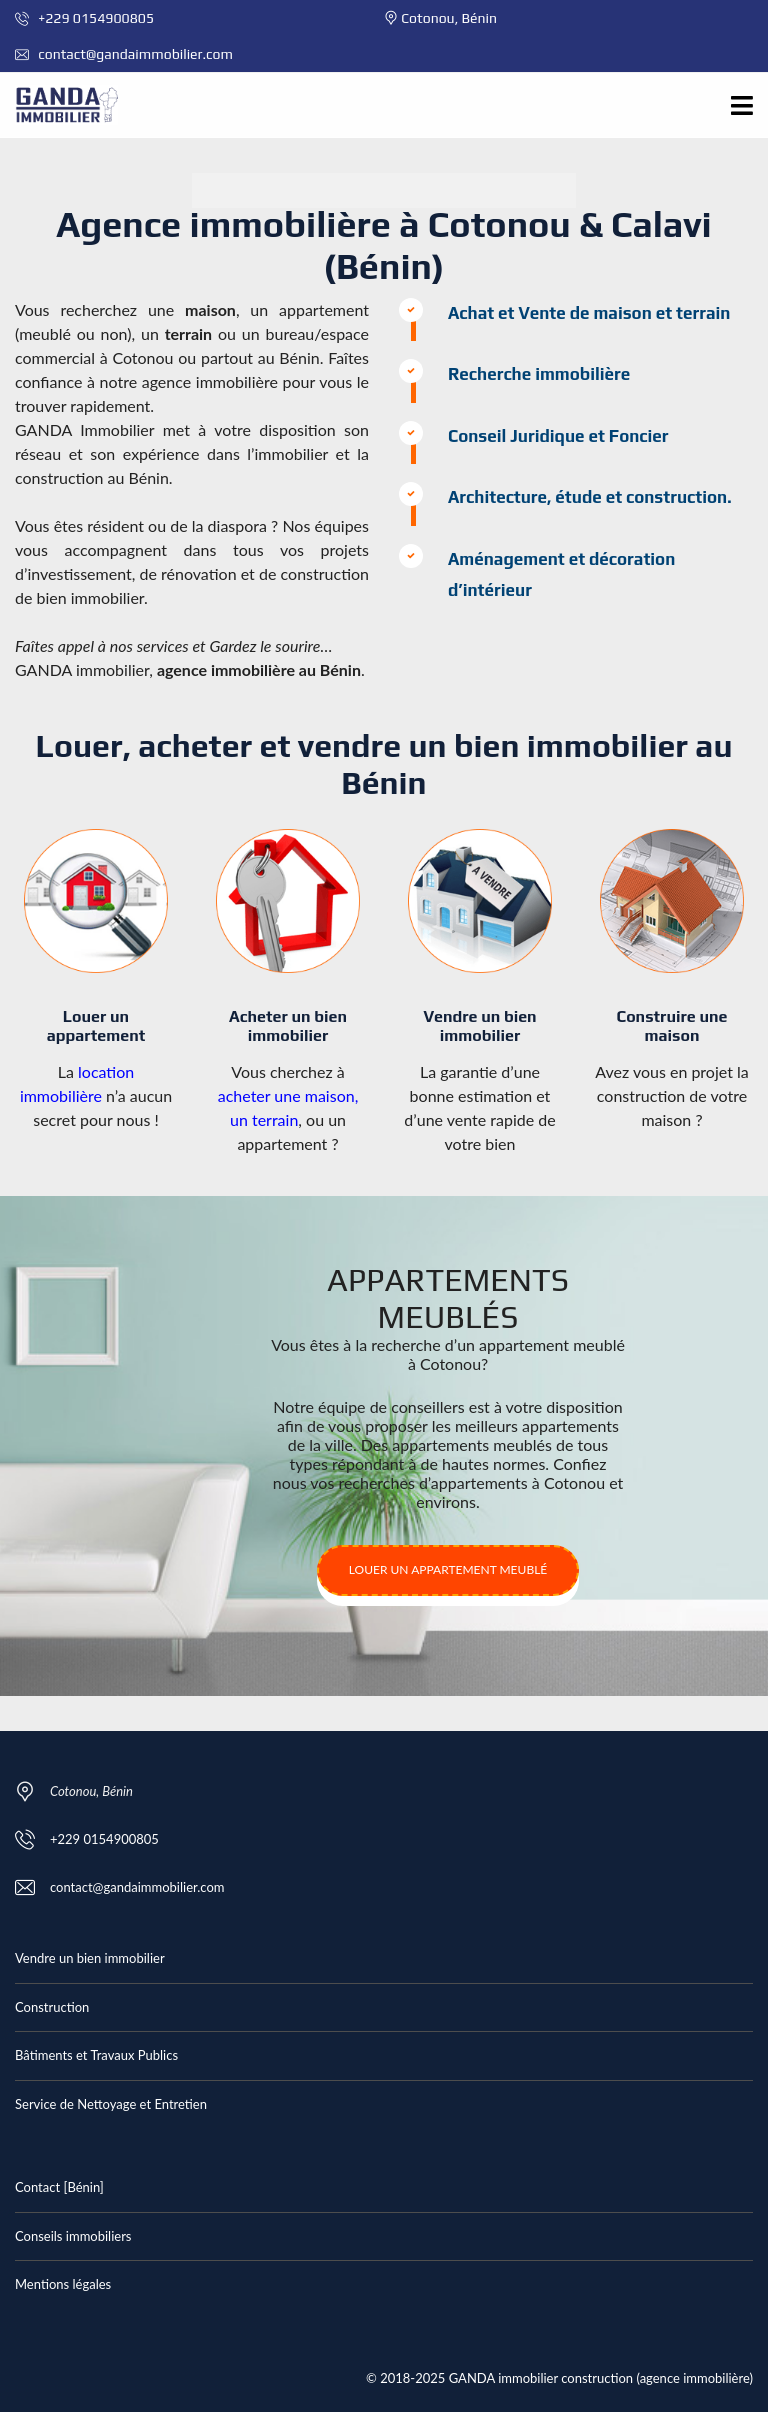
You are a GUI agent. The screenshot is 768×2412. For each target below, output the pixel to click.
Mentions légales (63, 2284)
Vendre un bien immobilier (90, 1958)
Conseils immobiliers (73, 2236)
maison (210, 309)
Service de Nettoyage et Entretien (111, 2104)
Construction (52, 2007)
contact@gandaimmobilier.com (124, 54)
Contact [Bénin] (59, 2187)
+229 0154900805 (84, 18)
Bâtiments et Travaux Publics (96, 2055)
